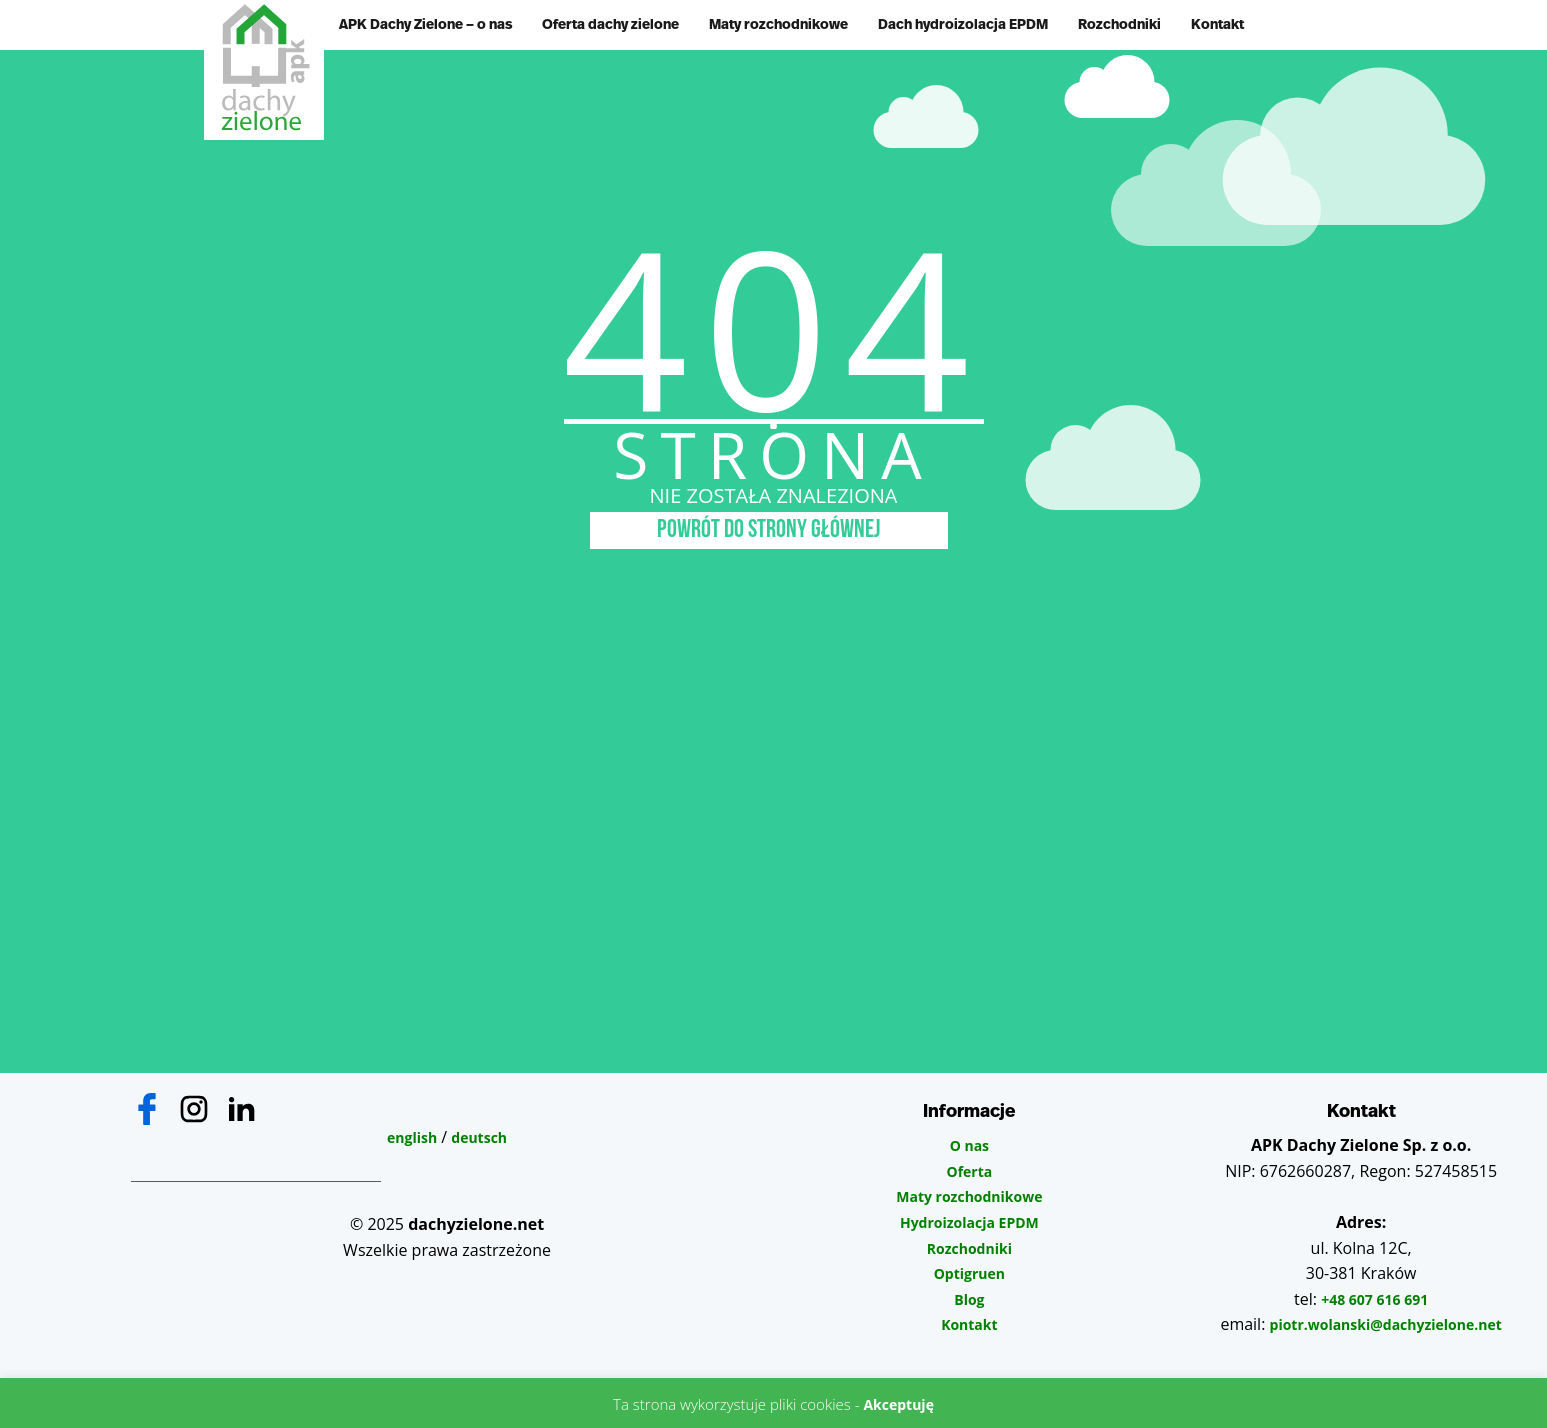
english (412, 1137)
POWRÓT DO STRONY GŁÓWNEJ (768, 530)
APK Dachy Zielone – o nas (425, 25)
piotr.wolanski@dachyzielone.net (1386, 1324)
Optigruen (969, 1273)
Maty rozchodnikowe (778, 25)
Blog (969, 1299)
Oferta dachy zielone (610, 25)
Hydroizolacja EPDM (969, 1222)
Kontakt (1217, 25)
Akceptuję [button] (898, 1404)
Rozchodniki (1119, 25)
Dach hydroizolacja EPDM (963, 25)
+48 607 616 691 (1374, 1299)
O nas (969, 1145)
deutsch (479, 1137)
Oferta (969, 1171)
